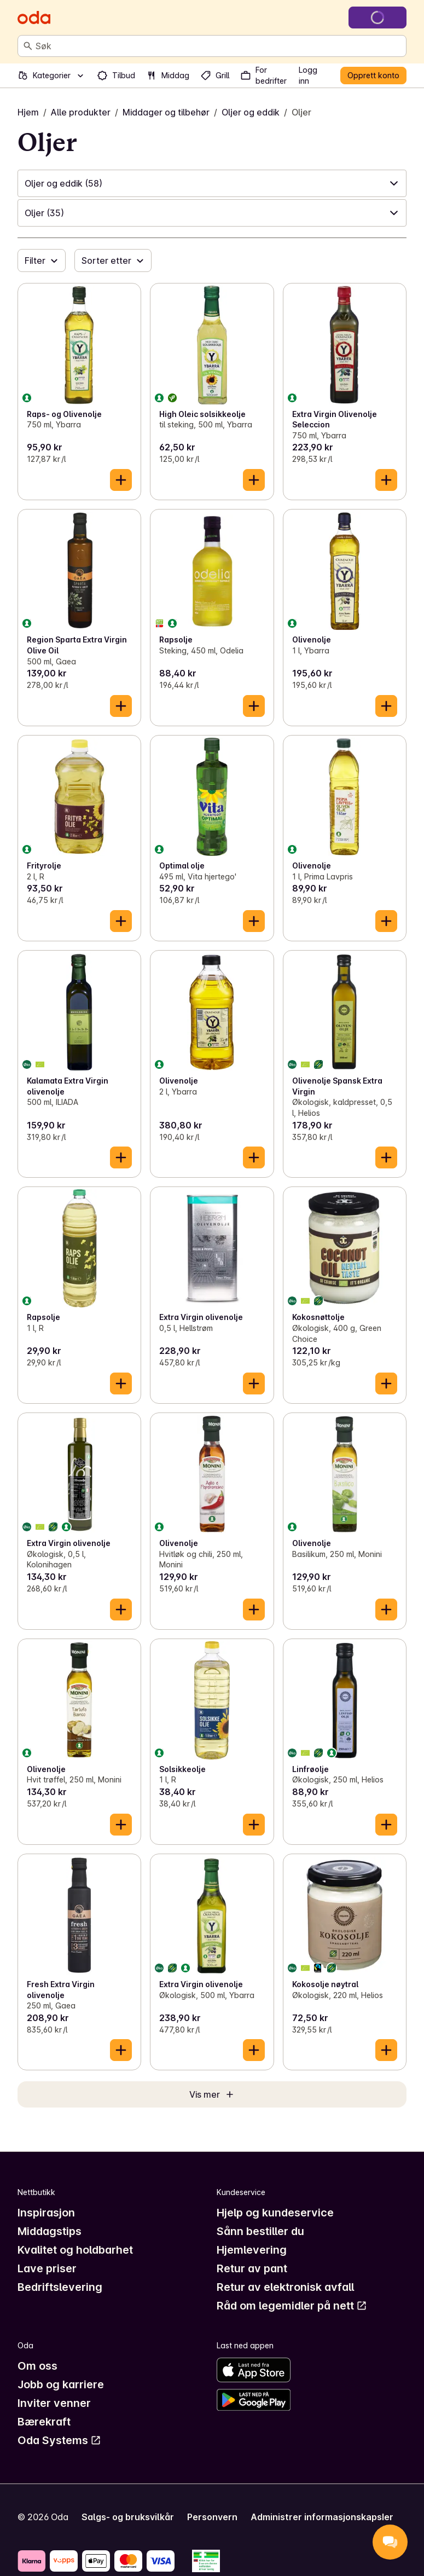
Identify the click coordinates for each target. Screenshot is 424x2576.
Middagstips (50, 2231)
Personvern (212, 2516)
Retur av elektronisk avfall (285, 2287)
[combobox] (219, 46)
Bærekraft (44, 2421)
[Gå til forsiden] (34, 17)
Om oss (37, 2365)
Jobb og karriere (61, 2384)
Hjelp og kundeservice (275, 2212)
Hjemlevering (252, 2249)
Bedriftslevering (60, 2287)
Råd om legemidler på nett (292, 2305)
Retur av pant (252, 2268)
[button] (212, 183)
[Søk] (27, 45)
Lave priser (47, 2268)
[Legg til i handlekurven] (121, 480)
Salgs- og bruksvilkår (128, 2516)
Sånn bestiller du (260, 2231)
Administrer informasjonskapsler (322, 2516)
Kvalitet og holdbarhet (75, 2249)
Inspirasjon (46, 2212)
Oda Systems (59, 2440)
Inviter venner (54, 2403)
